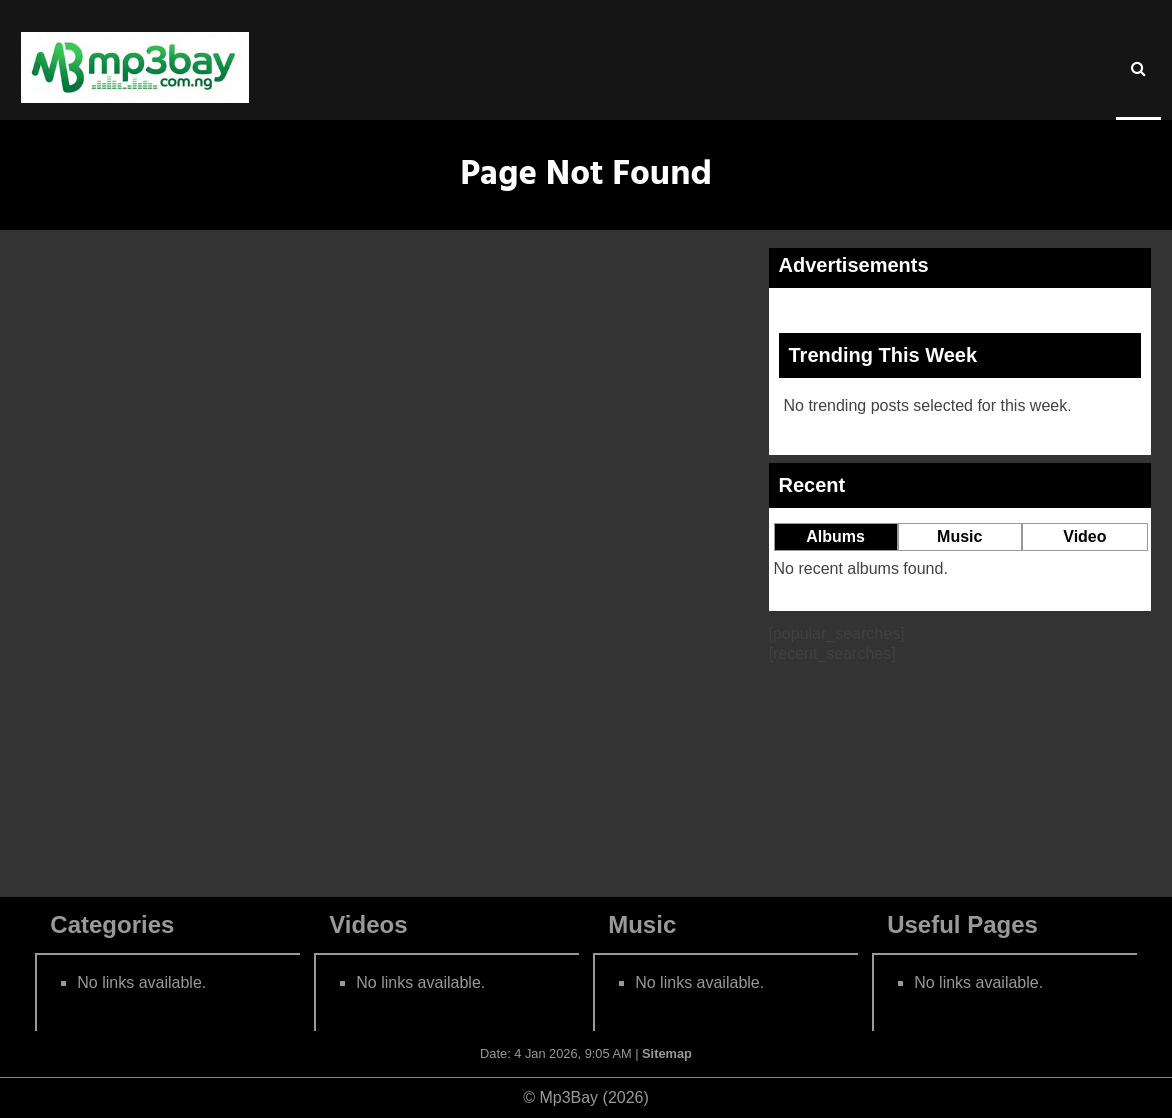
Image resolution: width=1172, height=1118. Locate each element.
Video (1084, 536)
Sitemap (667, 1053)
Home (145, 270)
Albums (835, 536)
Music (959, 536)
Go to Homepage (385, 806)
